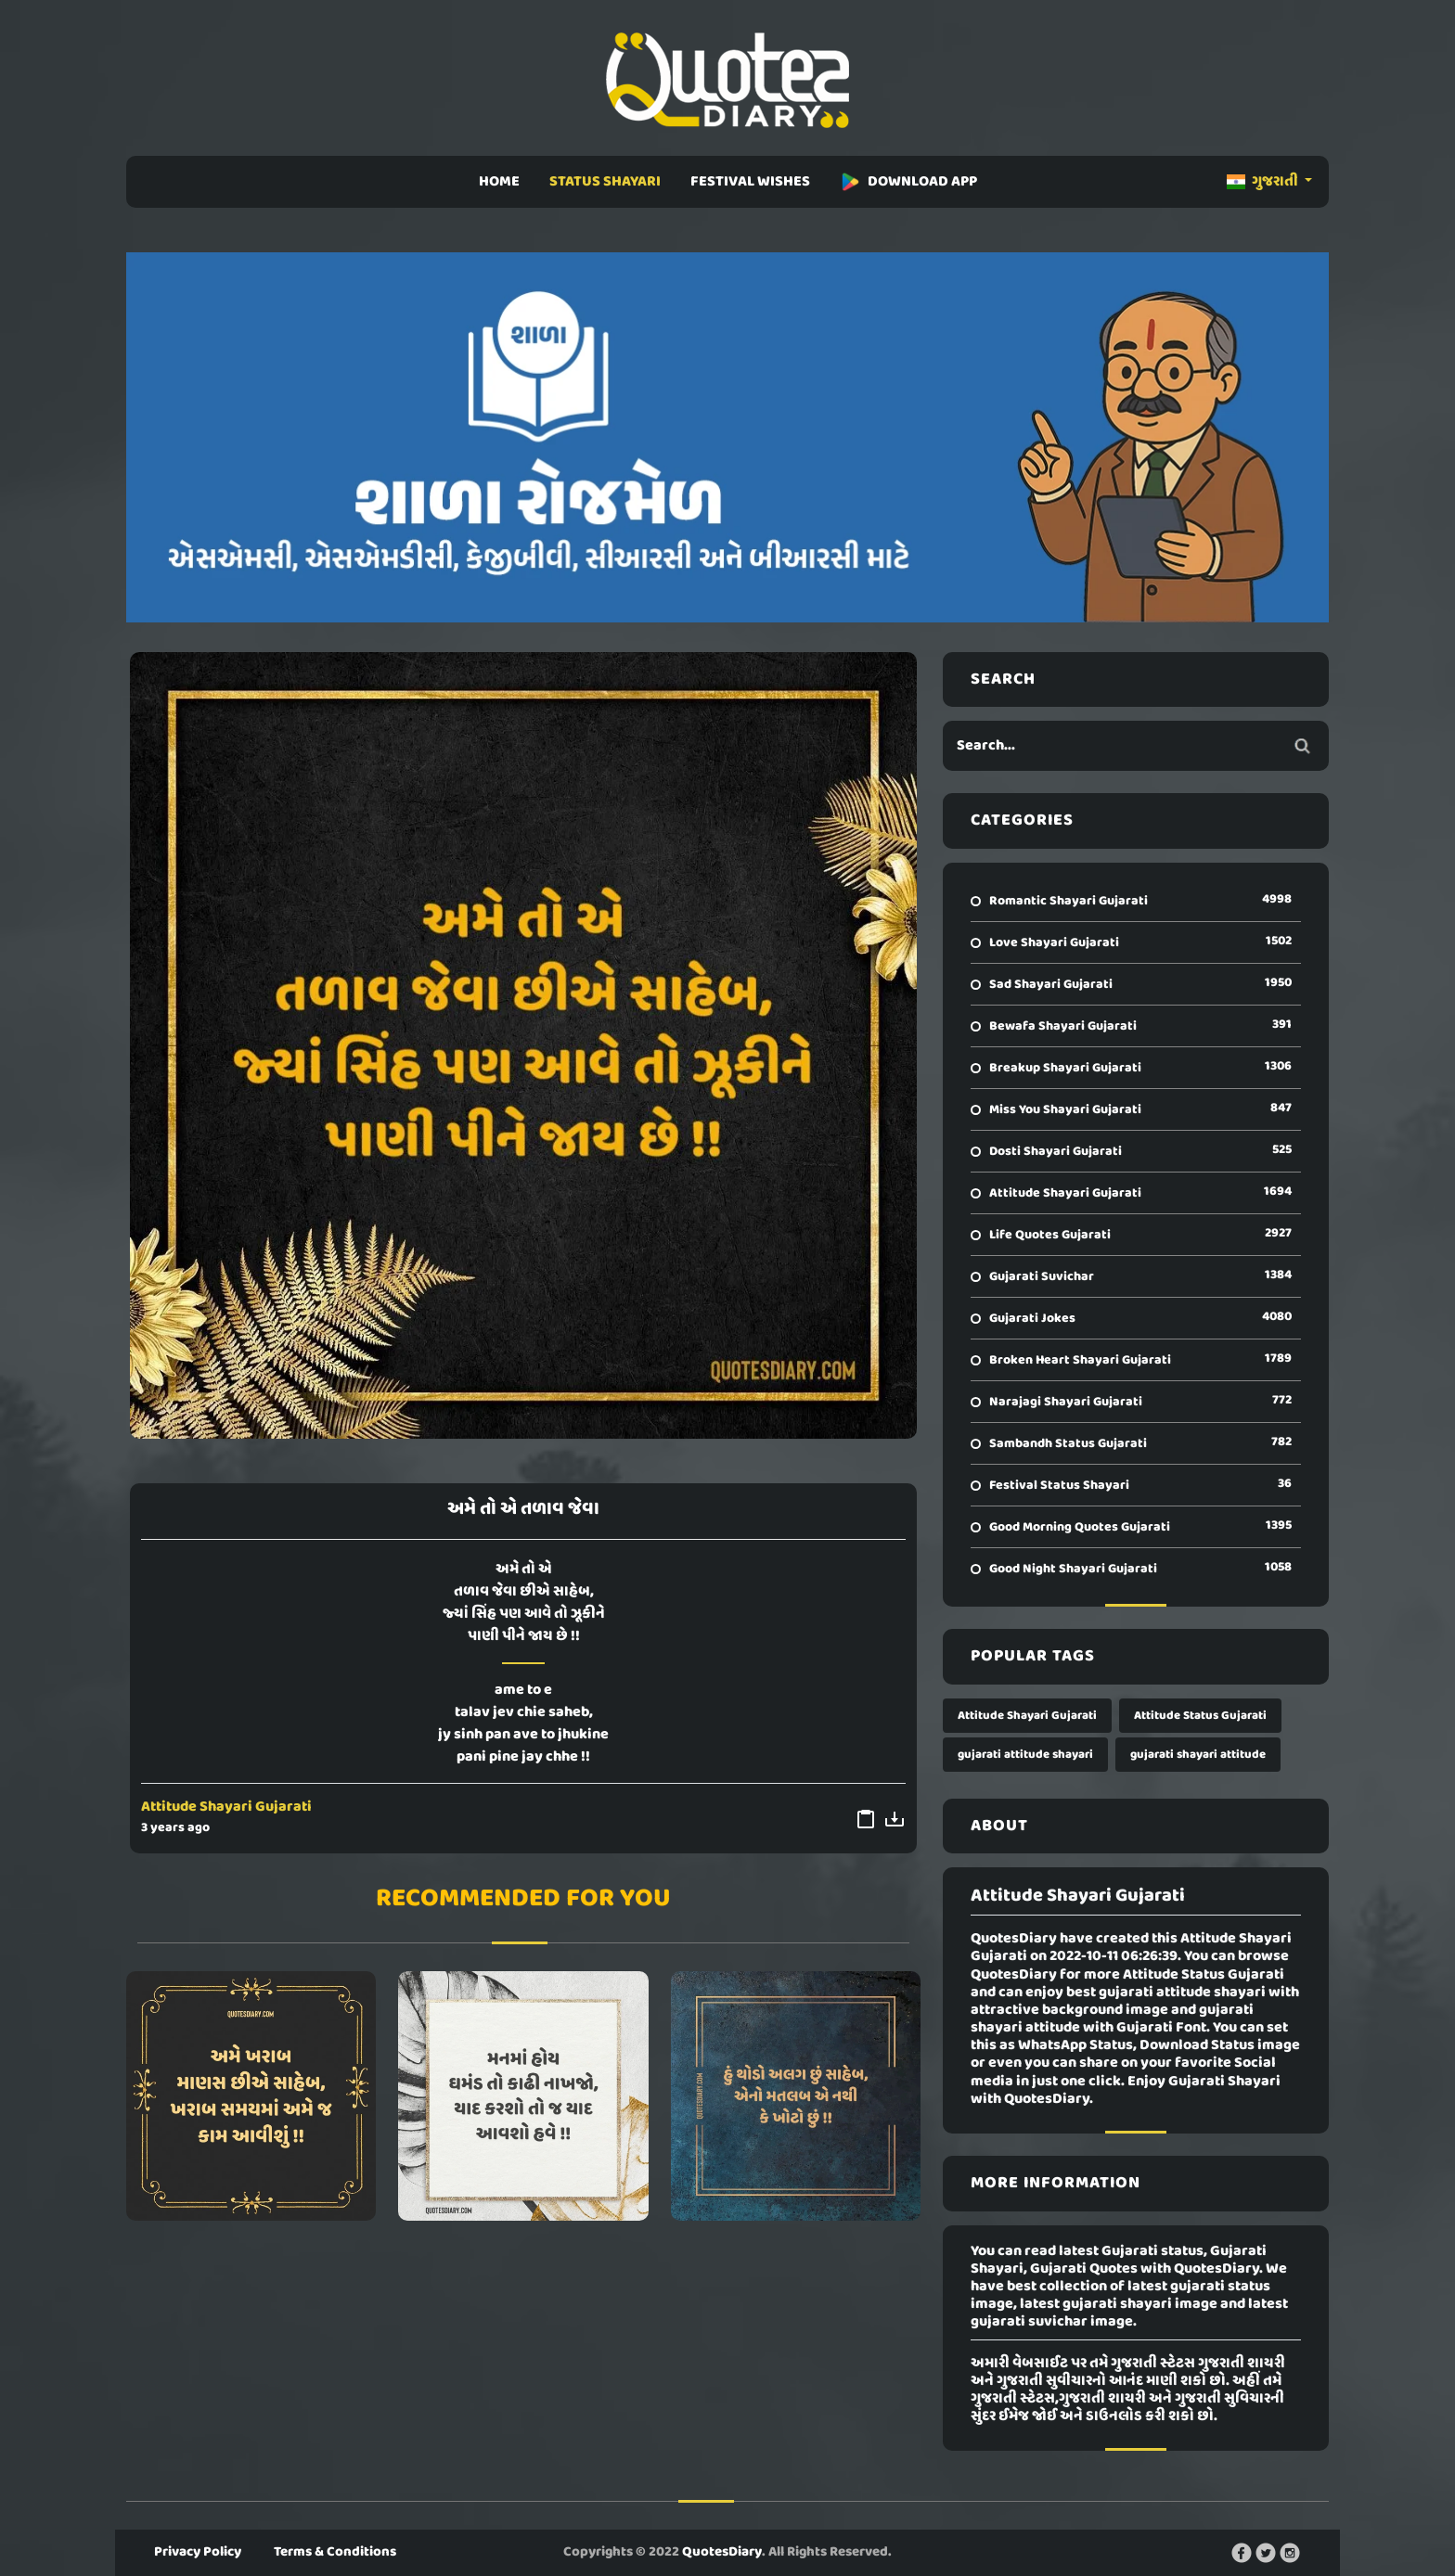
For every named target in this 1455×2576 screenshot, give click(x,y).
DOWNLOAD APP (908, 182)
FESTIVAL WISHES (750, 182)
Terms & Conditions (335, 2552)
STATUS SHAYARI (605, 182)
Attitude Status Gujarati (1200, 1715)
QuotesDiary (722, 2552)
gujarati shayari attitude (1198, 1754)
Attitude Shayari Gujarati (226, 1807)
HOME (499, 182)
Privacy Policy (197, 2552)
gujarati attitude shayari (1025, 1754)
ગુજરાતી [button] (1264, 182)
